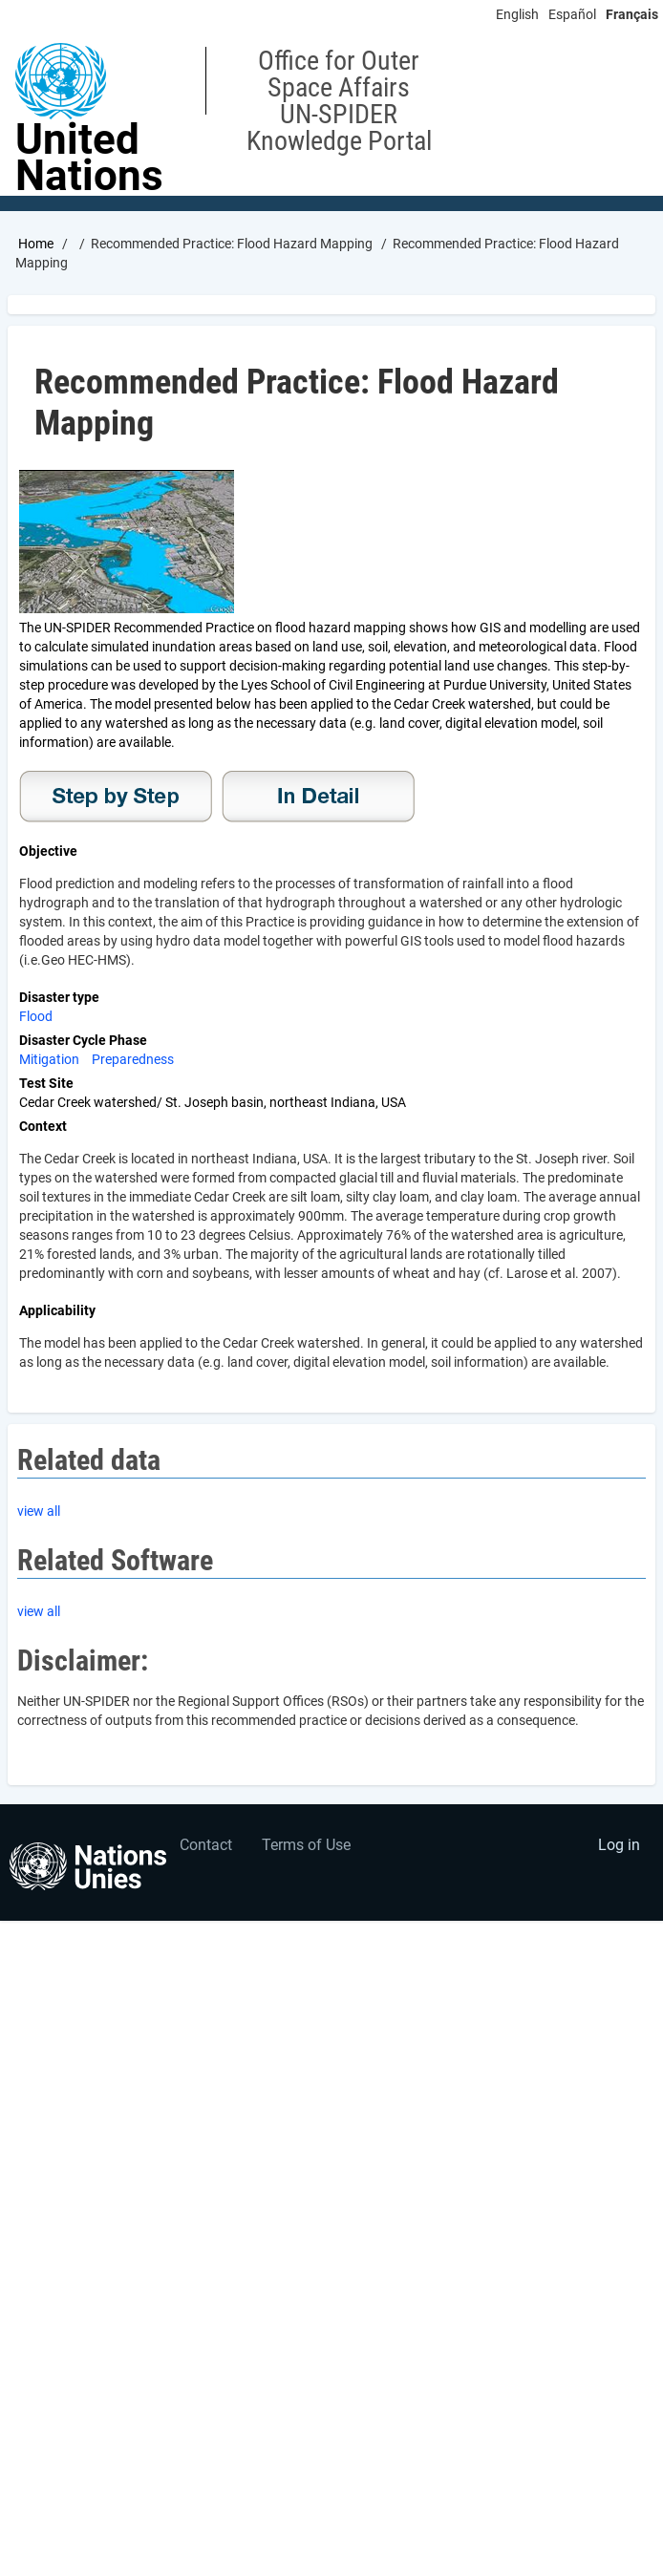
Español (572, 14)
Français (632, 14)
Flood (36, 1016)
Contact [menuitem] (206, 1845)
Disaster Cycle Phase (83, 1040)
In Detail (318, 796)
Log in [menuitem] (619, 1845)
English (517, 14)
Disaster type (59, 997)
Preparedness (133, 1059)
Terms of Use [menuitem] (306, 1845)
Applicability (57, 1310)
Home (35, 243)
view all (38, 1511)
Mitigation (49, 1059)
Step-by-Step (115, 796)
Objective (48, 851)
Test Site (46, 1083)
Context (43, 1126)
